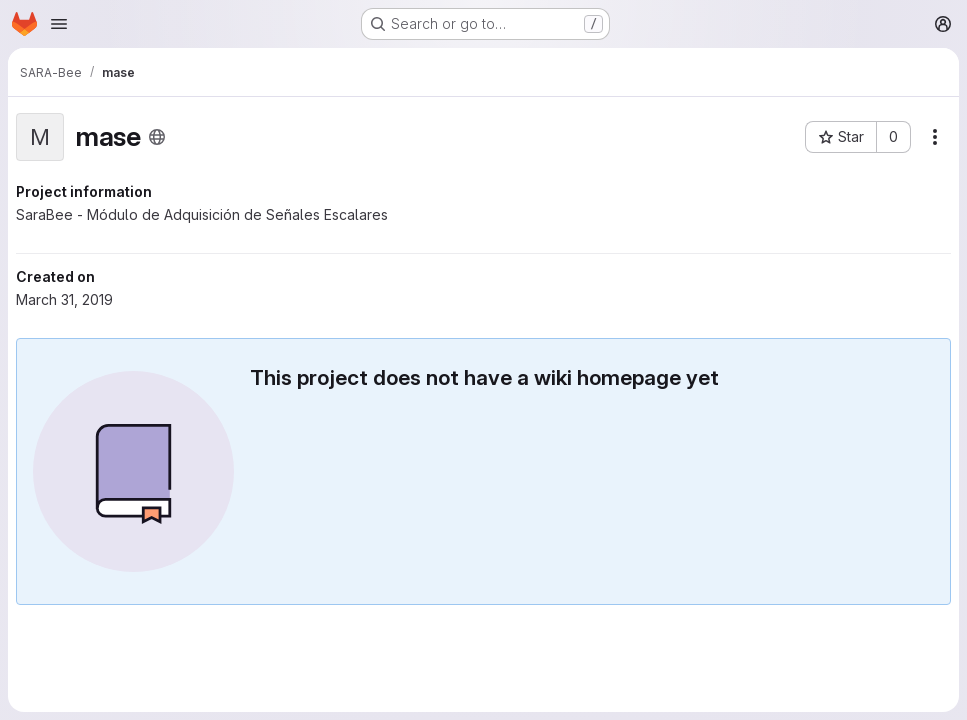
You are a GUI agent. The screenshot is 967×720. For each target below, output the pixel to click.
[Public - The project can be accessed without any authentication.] (157, 137)
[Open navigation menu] (59, 24)
